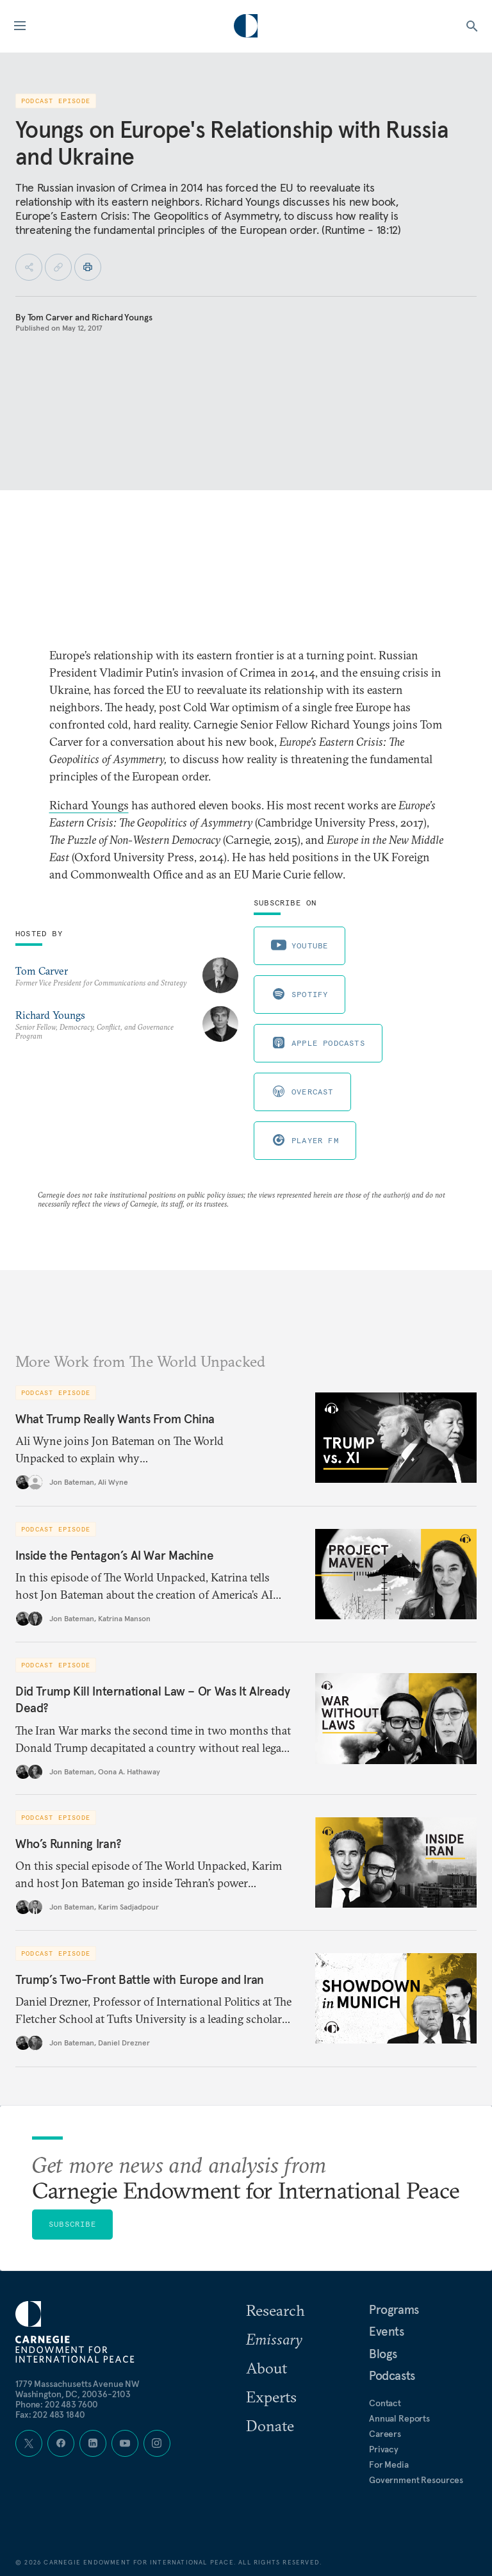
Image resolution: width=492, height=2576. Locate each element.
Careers (385, 2434)
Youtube (299, 945)
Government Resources (416, 2480)
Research (275, 2310)
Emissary (274, 2339)
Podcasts (392, 2375)
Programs (394, 2309)
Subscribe (72, 2224)
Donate (270, 2425)
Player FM (305, 1140)
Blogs (383, 2353)
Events (386, 2331)
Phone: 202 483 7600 (56, 2404)
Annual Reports (399, 2418)
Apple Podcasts (318, 1042)
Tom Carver (51, 317)
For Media (389, 2464)
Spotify (299, 994)
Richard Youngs (122, 317)
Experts (271, 2396)
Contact (385, 2403)
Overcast (302, 1091)
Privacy (383, 2449)
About (266, 2367)
